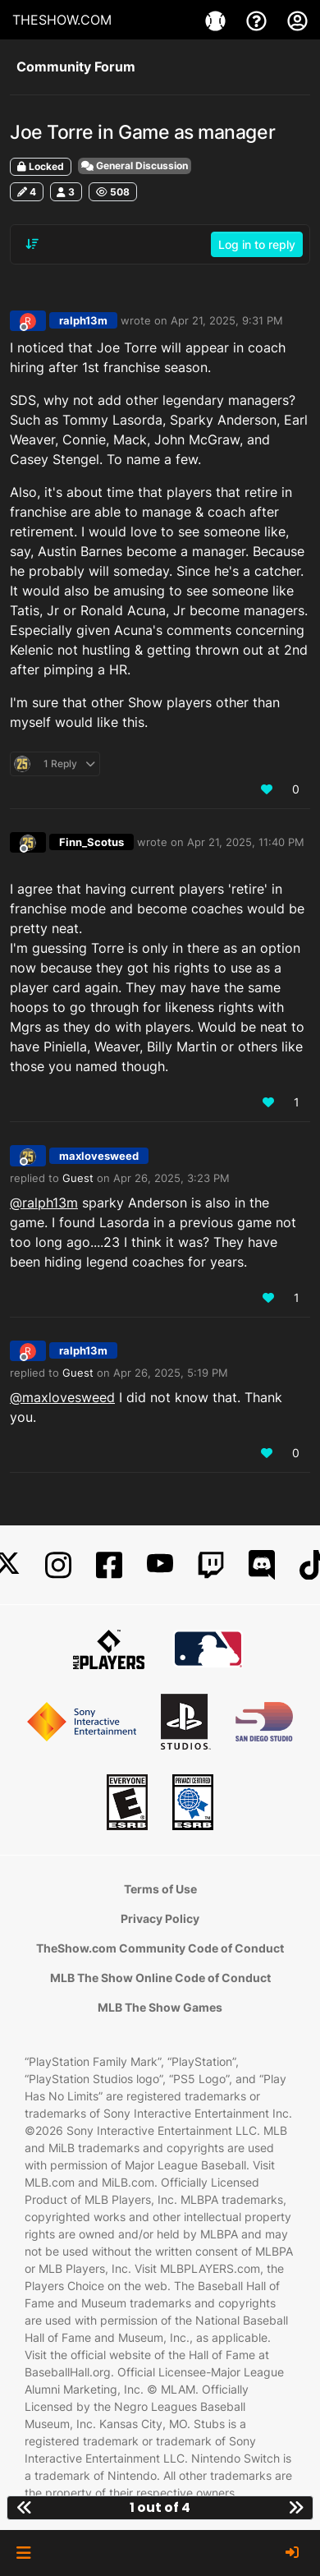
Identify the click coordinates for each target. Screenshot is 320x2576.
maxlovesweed (99, 1155)
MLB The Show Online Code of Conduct (160, 1978)
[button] (23, 2553)
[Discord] (262, 1565)
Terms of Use (160, 1889)
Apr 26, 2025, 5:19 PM (170, 1372)
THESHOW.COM (62, 20)
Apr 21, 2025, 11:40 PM (245, 842)
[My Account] (297, 20)
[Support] (258, 20)
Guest (78, 1177)
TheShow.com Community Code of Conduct (160, 1948)
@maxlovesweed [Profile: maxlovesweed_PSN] (62, 1397)
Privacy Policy (160, 1918)
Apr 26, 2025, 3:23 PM (171, 1177)
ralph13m (83, 320)
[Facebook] (109, 1565)
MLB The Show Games (160, 2007)
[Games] (217, 20)
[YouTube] (160, 1565)
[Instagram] (58, 1565)
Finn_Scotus (91, 842)
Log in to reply (256, 244)
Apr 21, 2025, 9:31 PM (227, 320)
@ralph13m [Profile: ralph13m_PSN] (44, 1202)
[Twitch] (211, 1565)
